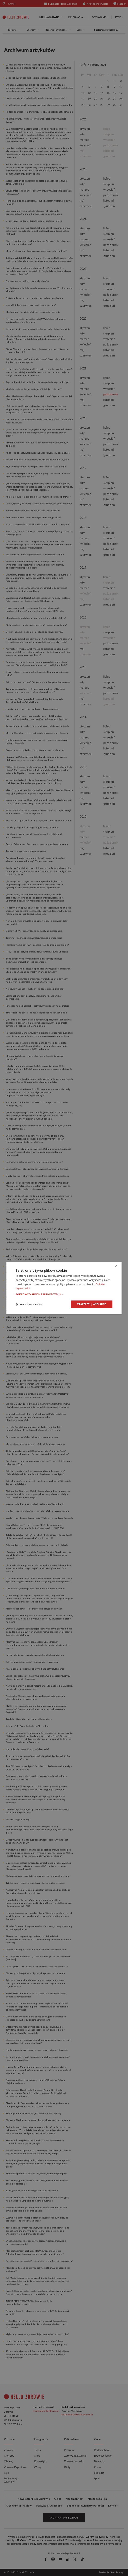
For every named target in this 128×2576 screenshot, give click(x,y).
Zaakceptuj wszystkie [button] (91, 1304)
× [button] (116, 1266)
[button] (64, 1294)
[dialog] (64, 1288)
